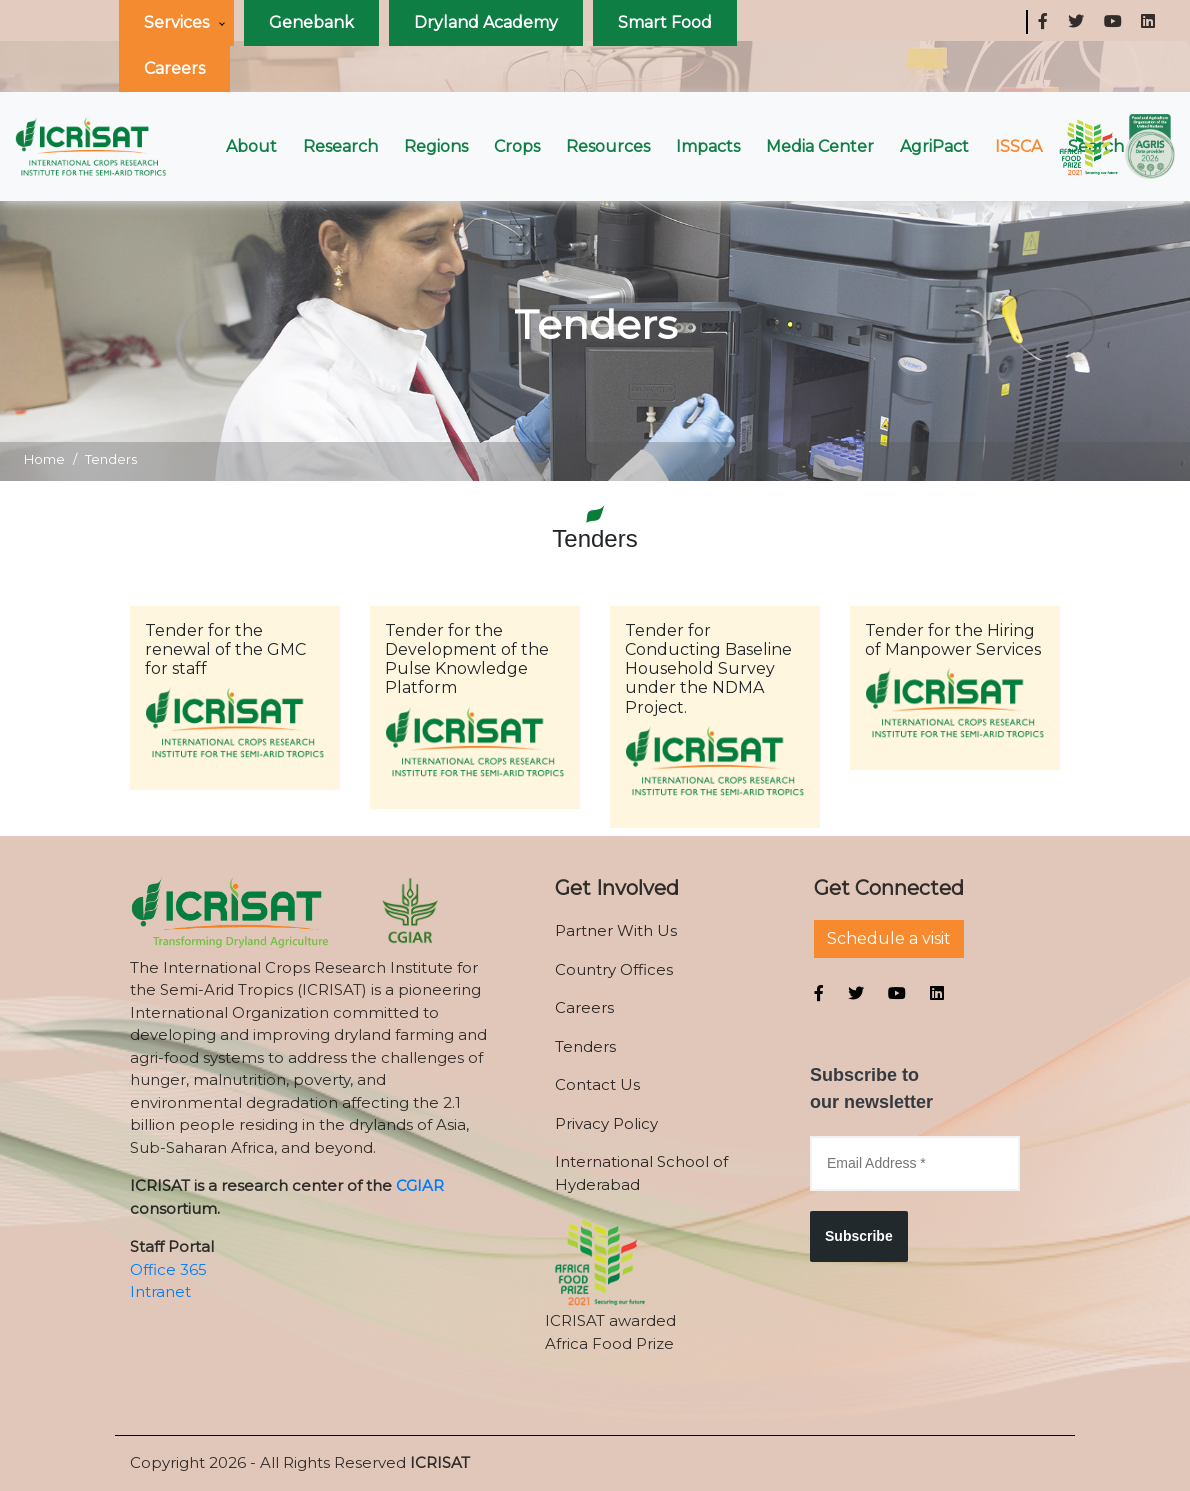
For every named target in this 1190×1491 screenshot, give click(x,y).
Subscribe (859, 1236)
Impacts (708, 146)
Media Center (820, 146)
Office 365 (168, 1269)
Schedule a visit (889, 938)
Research (340, 146)
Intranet (160, 1291)
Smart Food (665, 22)
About (251, 146)
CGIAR (420, 1185)
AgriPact (934, 146)
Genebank (311, 22)
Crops (517, 146)
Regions (436, 146)
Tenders (111, 459)
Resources (608, 146)
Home (44, 459)
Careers (174, 68)
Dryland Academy (486, 22)
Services (176, 22)
